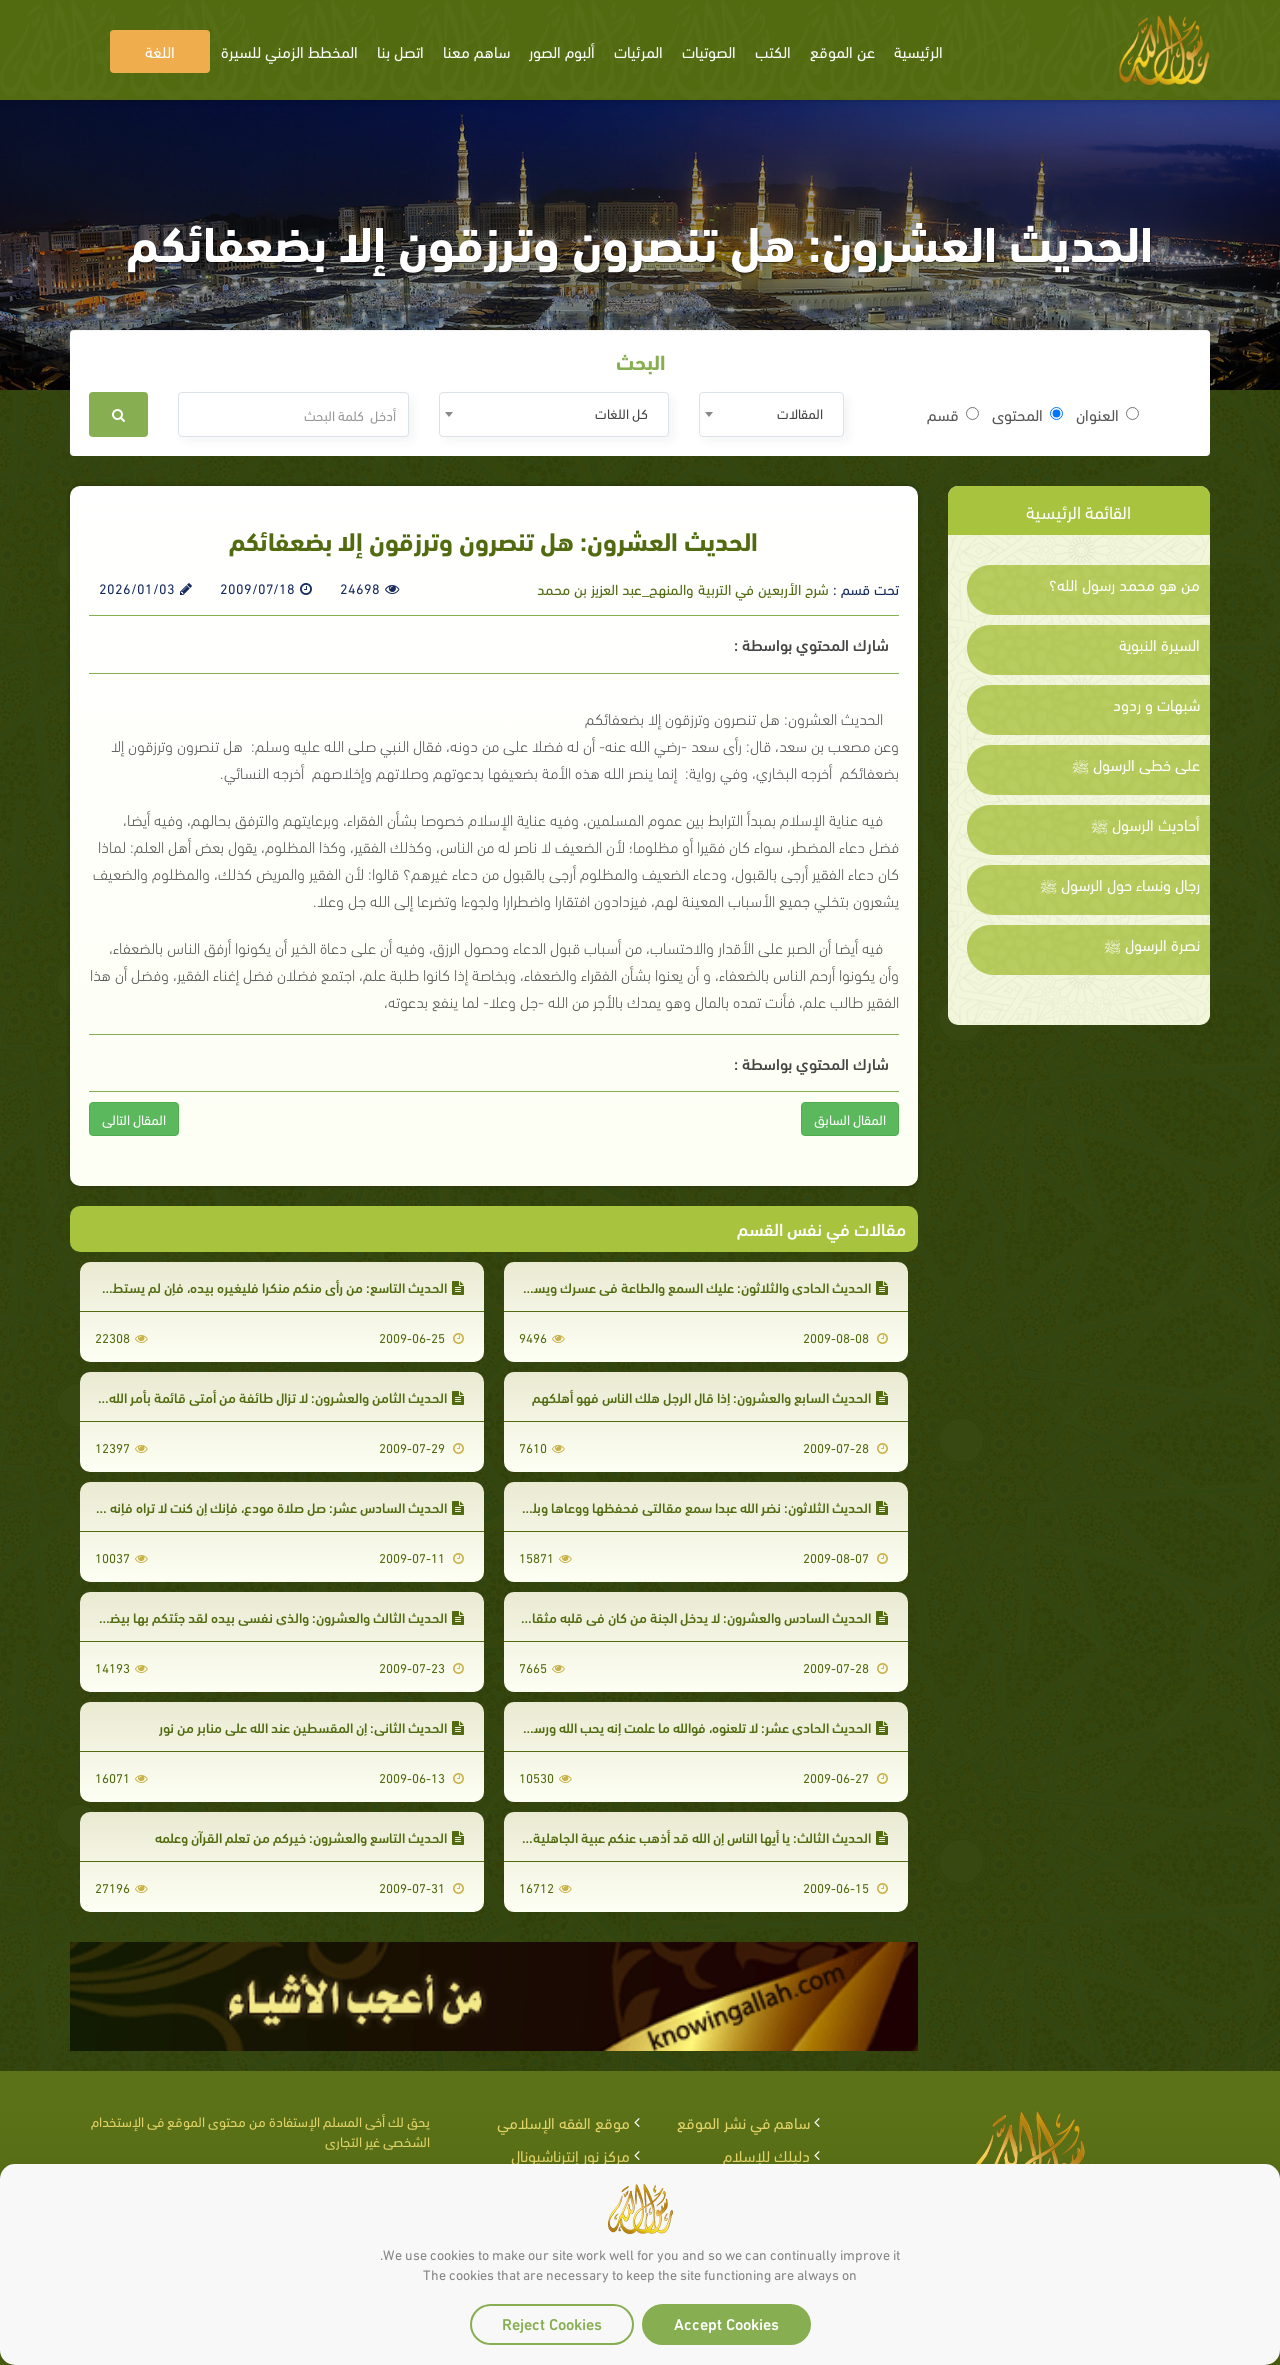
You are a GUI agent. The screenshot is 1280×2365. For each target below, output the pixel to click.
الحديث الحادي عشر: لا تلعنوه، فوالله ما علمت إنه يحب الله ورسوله (702, 1726)
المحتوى (1027, 414)
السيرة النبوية (1159, 644)
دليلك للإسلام (766, 2154)
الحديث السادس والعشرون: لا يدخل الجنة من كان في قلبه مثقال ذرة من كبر (676, 1616)
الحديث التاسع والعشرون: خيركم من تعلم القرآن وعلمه (309, 1836)
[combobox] (771, 414)
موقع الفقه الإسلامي (563, 2121)
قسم (953, 414)
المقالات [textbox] (800, 412)
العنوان (1107, 414)
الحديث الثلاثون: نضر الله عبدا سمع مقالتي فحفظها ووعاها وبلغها (700, 1506)
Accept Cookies (726, 2322)
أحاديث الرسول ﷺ (1145, 824)
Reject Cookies (552, 2322)
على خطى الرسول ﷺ (1136, 764)
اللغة (160, 50)
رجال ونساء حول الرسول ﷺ (1120, 884)
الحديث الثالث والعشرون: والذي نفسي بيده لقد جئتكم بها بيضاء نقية (268, 1616)
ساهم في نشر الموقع (743, 2121)
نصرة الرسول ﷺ (1152, 944)
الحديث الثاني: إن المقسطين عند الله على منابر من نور (311, 1726)
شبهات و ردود (1156, 704)
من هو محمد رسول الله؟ (1124, 584)
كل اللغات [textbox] (621, 412)
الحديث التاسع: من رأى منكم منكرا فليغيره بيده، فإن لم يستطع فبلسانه (261, 1286)
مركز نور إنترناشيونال (570, 2154)
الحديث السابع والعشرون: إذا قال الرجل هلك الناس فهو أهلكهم (710, 1396)
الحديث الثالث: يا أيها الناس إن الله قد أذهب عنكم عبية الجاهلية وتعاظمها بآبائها (665, 1836)
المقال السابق (850, 1118)
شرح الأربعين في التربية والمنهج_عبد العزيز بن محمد (683, 588)
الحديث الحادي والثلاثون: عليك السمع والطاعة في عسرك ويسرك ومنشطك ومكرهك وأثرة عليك (618, 1286)
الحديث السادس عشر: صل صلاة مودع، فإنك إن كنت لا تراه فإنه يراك (273, 1506)
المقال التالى (134, 1118)
